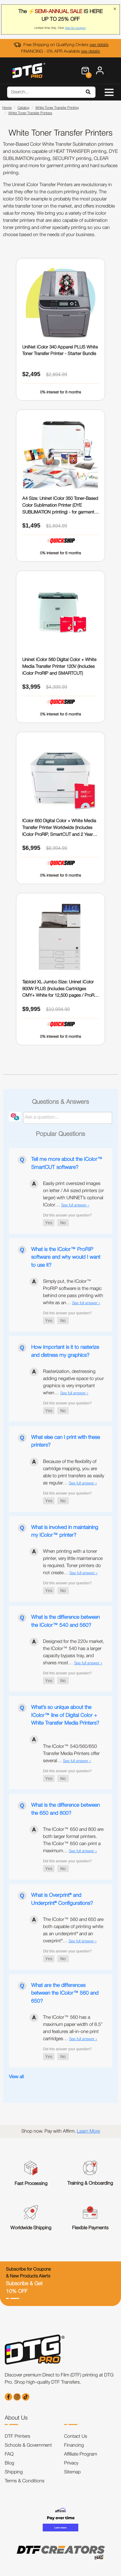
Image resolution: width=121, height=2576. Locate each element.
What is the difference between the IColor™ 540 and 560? (65, 1621)
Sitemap (72, 2472)
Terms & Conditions (24, 2481)
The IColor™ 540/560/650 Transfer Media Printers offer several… (71, 1754)
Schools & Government (28, 2445)
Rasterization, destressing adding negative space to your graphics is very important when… (73, 1382)
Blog (9, 2463)
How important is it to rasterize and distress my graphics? (65, 1351)
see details (99, 45)
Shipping (14, 2472)
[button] (49, 1222)
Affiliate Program (80, 2454)
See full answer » (75, 1205)
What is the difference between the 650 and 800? (65, 1809)
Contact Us (75, 2436)
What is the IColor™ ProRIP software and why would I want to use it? (65, 1257)
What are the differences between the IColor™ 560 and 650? (64, 1993)
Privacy (71, 2463)
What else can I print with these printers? (65, 1441)
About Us (16, 2418)
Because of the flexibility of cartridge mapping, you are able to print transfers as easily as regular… (73, 1472)
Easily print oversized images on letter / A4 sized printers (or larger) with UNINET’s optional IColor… (73, 1194)
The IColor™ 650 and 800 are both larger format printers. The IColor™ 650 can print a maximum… (73, 1840)
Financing (74, 2445)
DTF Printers (17, 2436)
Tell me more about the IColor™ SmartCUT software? (66, 1163)
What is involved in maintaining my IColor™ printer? (64, 1531)
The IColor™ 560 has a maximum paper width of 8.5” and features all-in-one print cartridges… (73, 2028)
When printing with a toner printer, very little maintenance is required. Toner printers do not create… (73, 1562)
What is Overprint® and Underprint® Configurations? (62, 1899)
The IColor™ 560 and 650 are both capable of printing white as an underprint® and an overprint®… (73, 1930)
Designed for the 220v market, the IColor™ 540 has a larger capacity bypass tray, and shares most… (73, 1652)
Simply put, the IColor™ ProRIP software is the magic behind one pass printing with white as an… (73, 1292)
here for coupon (75, 28)
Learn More (88, 2131)
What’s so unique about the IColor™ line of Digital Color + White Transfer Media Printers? (65, 1715)
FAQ (9, 2454)
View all (16, 2077)
